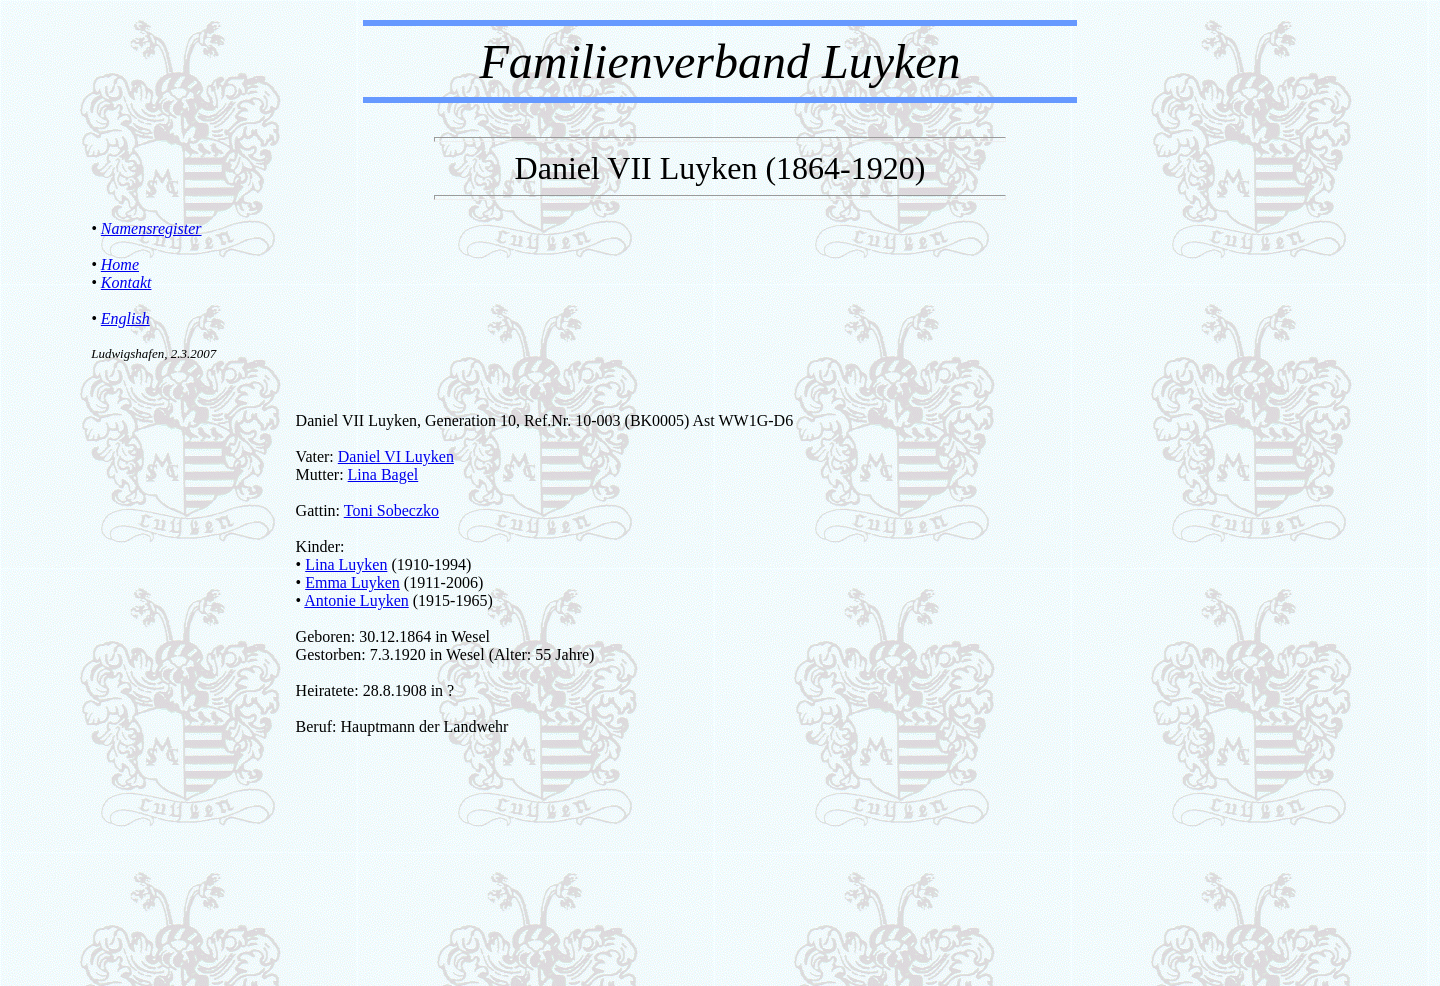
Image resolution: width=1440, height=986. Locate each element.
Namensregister (151, 228)
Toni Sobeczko (391, 510)
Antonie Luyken (356, 600)
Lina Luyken (346, 564)
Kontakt (126, 282)
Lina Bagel (383, 474)
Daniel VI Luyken (396, 456)
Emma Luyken (352, 582)
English (125, 318)
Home (120, 264)
